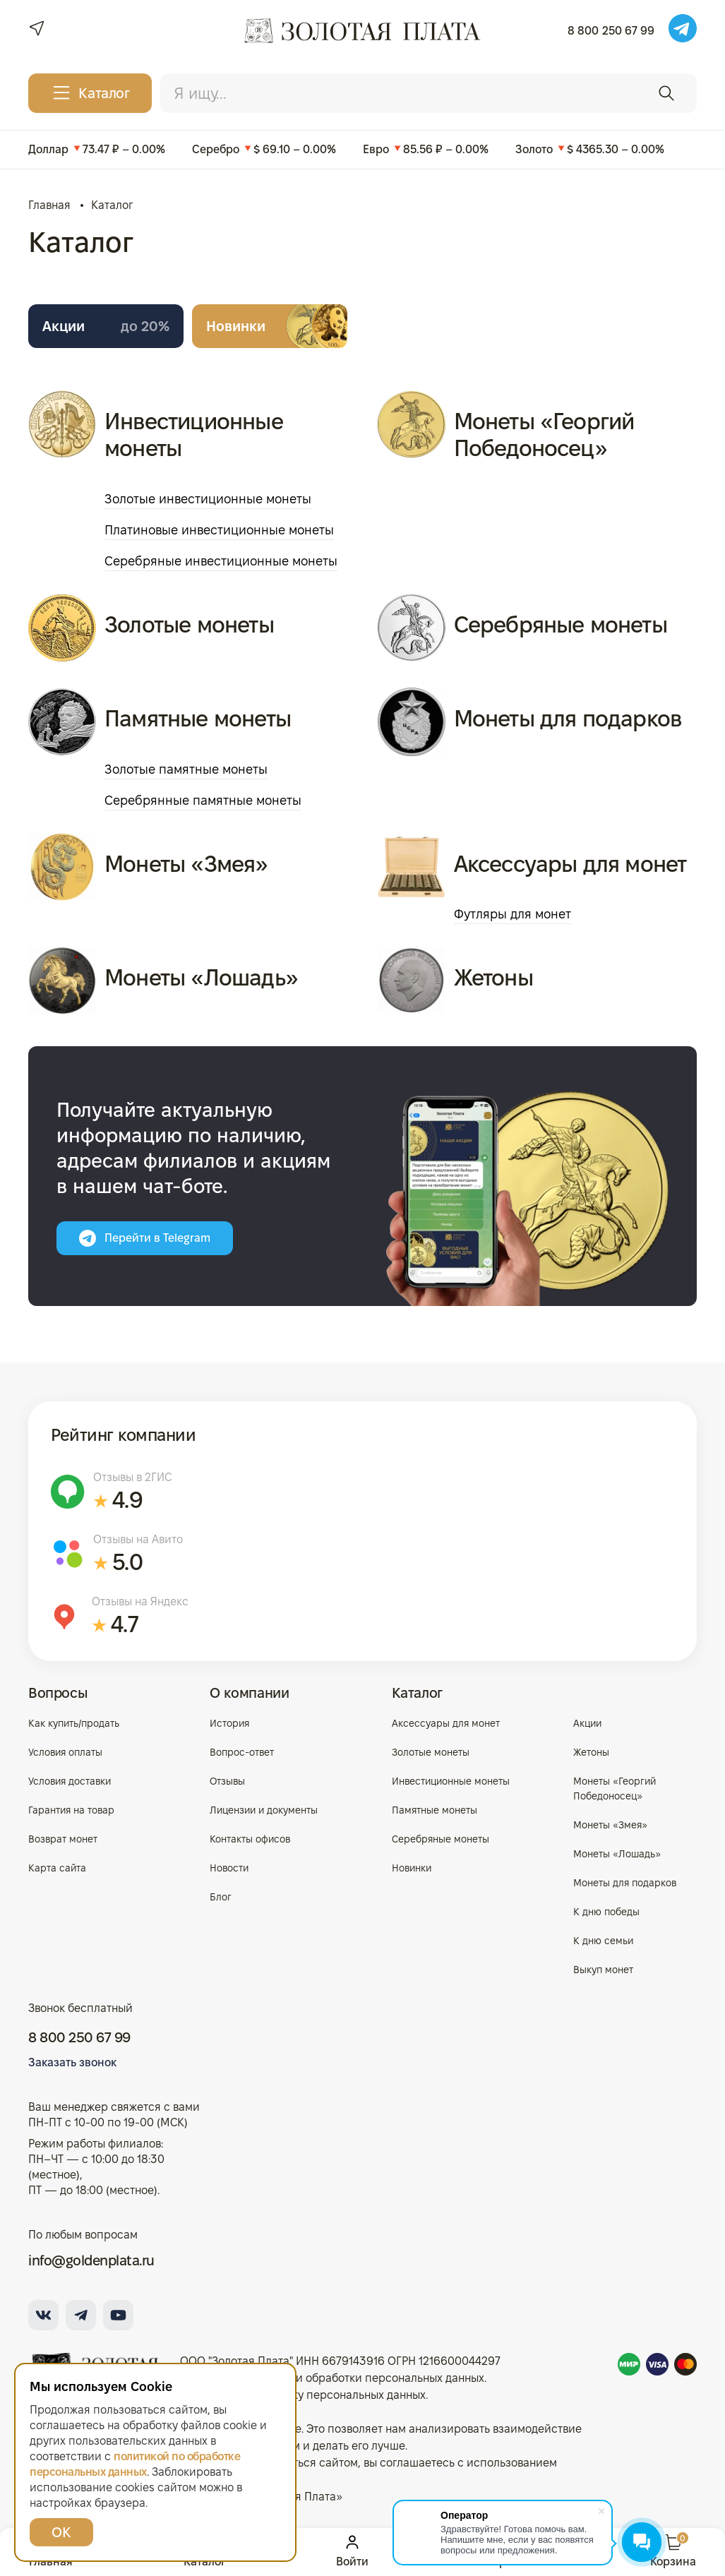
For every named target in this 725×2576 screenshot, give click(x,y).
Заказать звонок (72, 2062)
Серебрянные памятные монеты (202, 800)
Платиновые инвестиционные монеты (219, 530)
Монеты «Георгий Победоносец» (544, 434)
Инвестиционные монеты (193, 434)
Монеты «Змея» (186, 863)
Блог (221, 1897)
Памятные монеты (197, 718)
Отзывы (227, 1781)
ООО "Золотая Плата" (236, 2361)
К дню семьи (603, 1940)
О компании (249, 1693)
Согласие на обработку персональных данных (303, 2395)
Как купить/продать (73, 1723)
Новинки (235, 326)
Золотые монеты (189, 624)
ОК (61, 2532)
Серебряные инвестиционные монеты (220, 561)
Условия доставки (69, 1781)
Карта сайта (57, 1868)
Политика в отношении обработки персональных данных (332, 2378)
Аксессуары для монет (570, 863)
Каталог (417, 1693)
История (229, 1723)
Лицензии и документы (264, 1810)
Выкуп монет (603, 1969)
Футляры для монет (512, 914)
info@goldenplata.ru (91, 2260)
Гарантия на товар (71, 1810)
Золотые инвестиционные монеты (207, 498)
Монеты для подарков (568, 718)
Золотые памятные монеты (186, 769)
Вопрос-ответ (242, 1752)
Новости (229, 1868)
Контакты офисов (250, 1839)
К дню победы (606, 1911)
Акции (105, 326)
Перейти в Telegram (144, 1238)
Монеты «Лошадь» (201, 977)
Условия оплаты (65, 1752)
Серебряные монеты (560, 624)
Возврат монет (62, 1839)
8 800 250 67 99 (611, 31)
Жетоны (493, 977)
